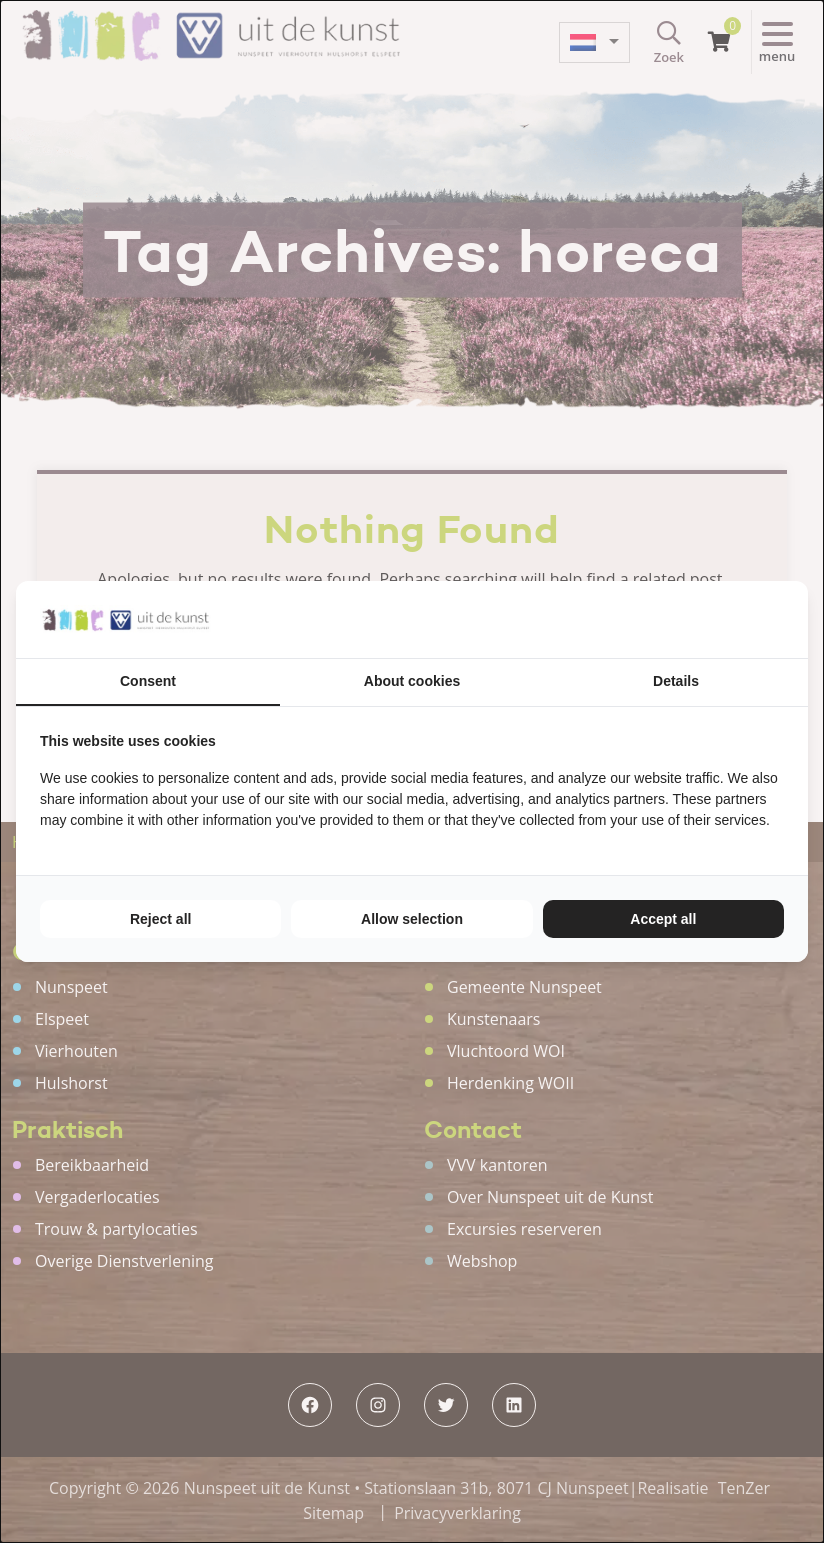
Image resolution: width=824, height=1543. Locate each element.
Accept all (663, 919)
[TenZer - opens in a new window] (783, 619)
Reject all (160, 919)
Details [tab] (676, 681)
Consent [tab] (148, 681)
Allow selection (412, 919)
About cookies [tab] (412, 681)
